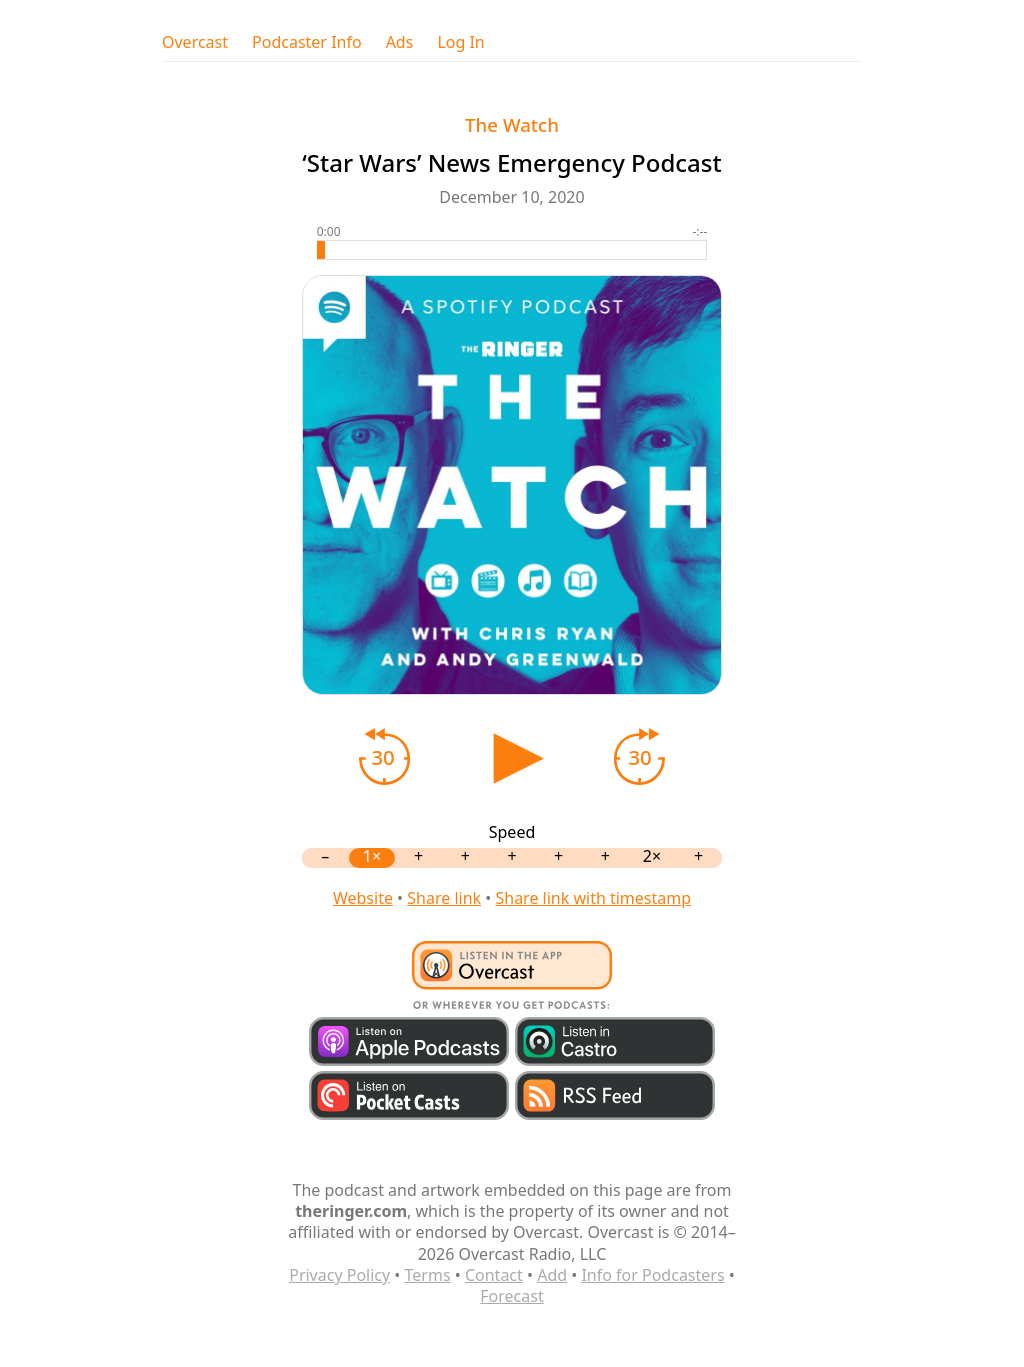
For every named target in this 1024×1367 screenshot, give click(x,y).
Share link (444, 898)
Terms (428, 1275)
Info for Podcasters (652, 1275)
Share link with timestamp (593, 898)
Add (552, 1275)
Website (363, 898)
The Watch (512, 124)
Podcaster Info (307, 42)
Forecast (511, 1296)
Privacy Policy (339, 1275)
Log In (460, 42)
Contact (494, 1275)
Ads (400, 42)
